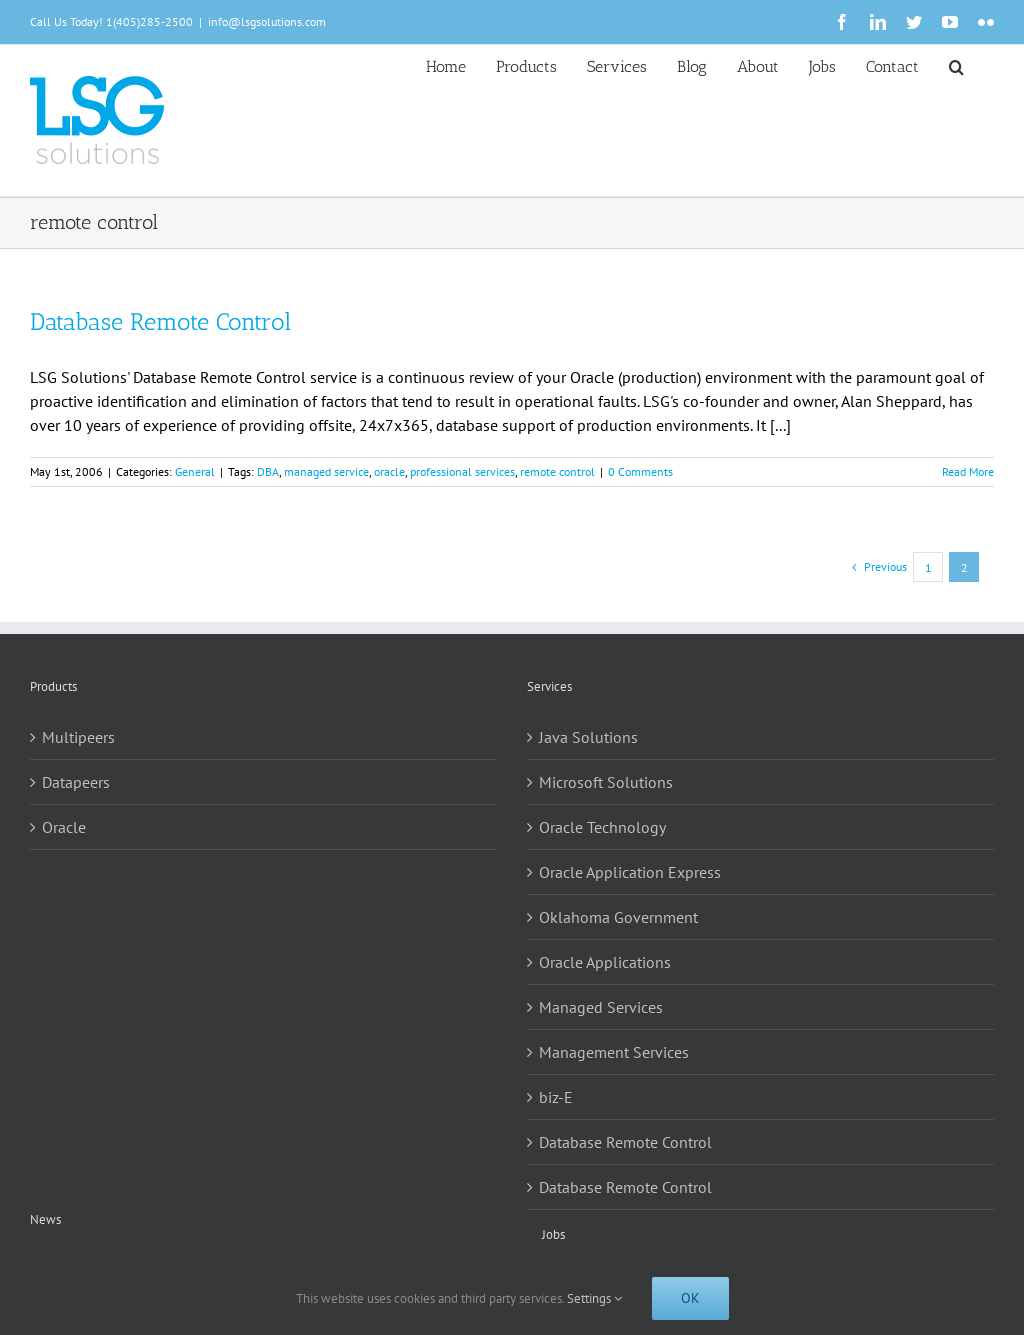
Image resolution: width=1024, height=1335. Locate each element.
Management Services (614, 1052)
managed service (326, 471)
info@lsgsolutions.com (267, 21)
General (195, 471)
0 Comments (640, 471)
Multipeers (78, 737)
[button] (956, 65)
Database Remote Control (160, 321)
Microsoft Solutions (606, 782)
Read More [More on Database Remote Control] (968, 471)
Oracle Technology (602, 827)
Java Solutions (588, 737)
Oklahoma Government (618, 917)
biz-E (556, 1097)
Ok (690, 1298)
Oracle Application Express (630, 872)
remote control (557, 471)
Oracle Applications (605, 962)
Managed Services (601, 1007)
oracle (389, 471)
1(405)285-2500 (149, 21)
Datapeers (76, 782)
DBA (268, 471)
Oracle (64, 827)
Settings (594, 1298)
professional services (462, 471)
